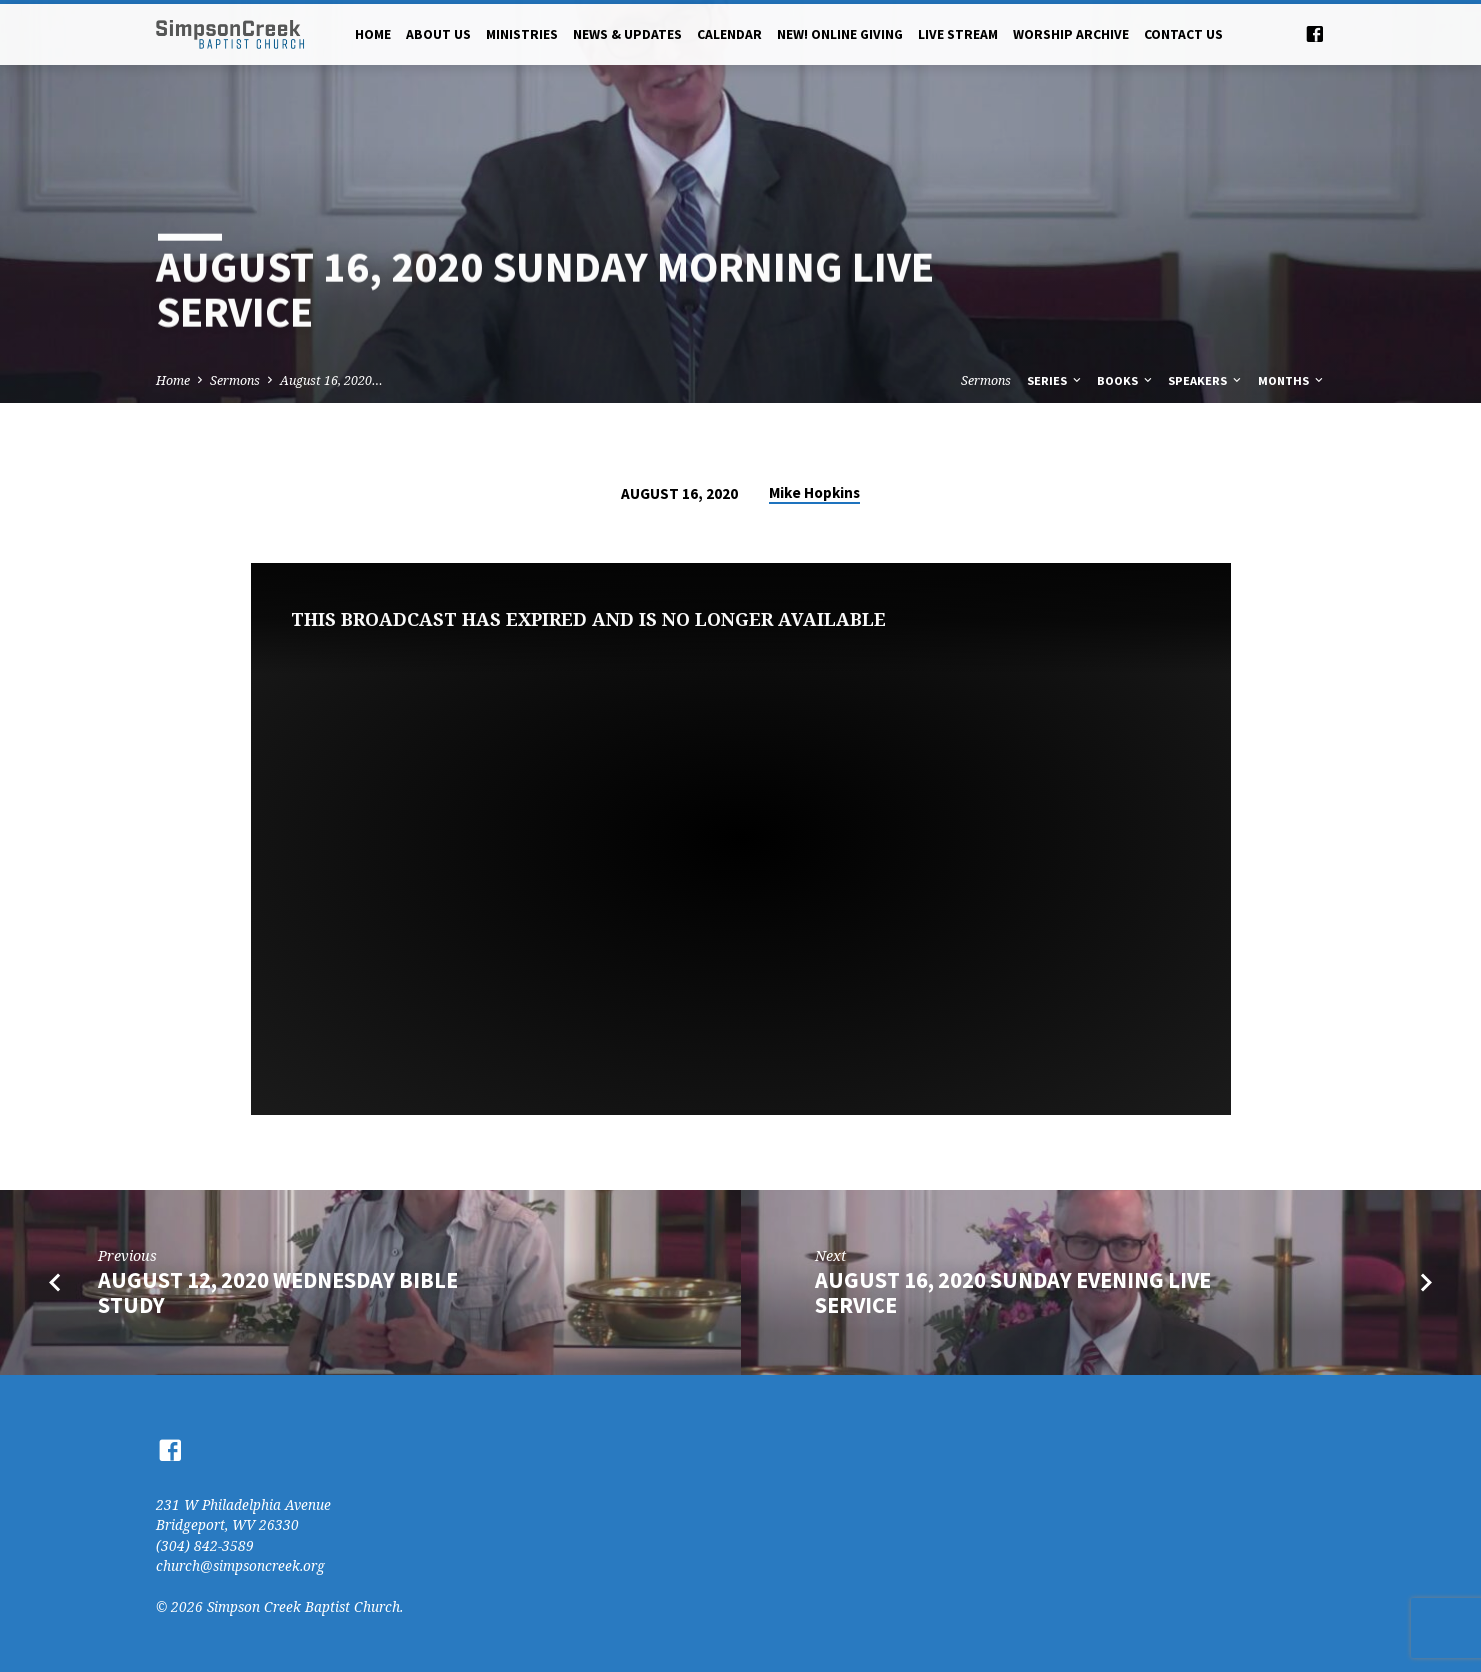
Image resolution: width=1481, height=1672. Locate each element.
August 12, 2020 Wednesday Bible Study (278, 1292)
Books (1126, 380)
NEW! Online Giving (840, 34)
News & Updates (627, 34)
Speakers (1206, 380)
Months (1292, 380)
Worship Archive (1071, 34)
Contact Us (1183, 34)
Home (373, 34)
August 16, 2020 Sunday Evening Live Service (1013, 1292)
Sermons (235, 380)
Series (1055, 380)
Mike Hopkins (814, 492)
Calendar (729, 34)
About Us (438, 34)
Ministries (522, 34)
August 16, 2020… (331, 380)
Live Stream (958, 34)
